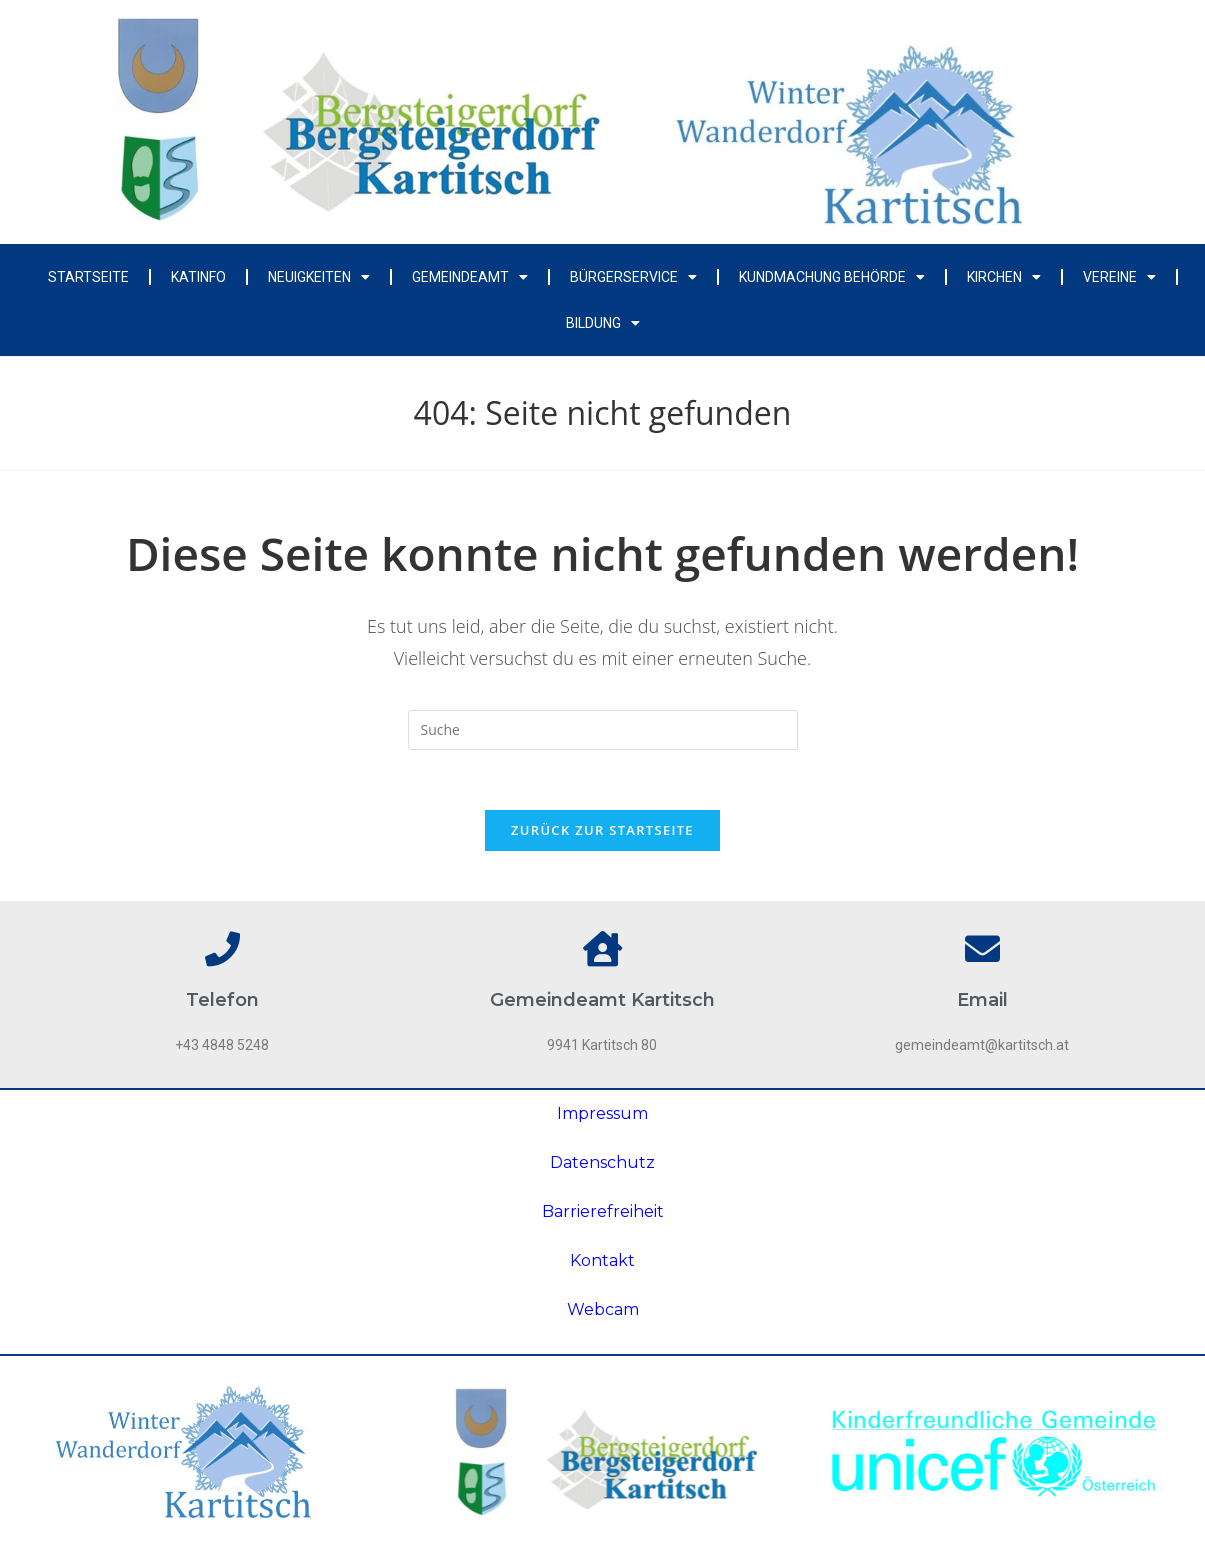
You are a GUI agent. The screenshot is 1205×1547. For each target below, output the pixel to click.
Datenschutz (602, 1162)
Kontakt (602, 1260)
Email (982, 1000)
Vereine (1119, 277)
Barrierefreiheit (603, 1211)
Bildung (603, 323)
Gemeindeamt (470, 277)
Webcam (603, 1309)
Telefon (222, 1000)
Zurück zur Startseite (602, 830)
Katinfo (198, 277)
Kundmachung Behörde (832, 277)
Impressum (602, 1113)
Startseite (88, 277)
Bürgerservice (633, 277)
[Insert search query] (603, 730)
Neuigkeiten (319, 277)
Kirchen (1004, 277)
